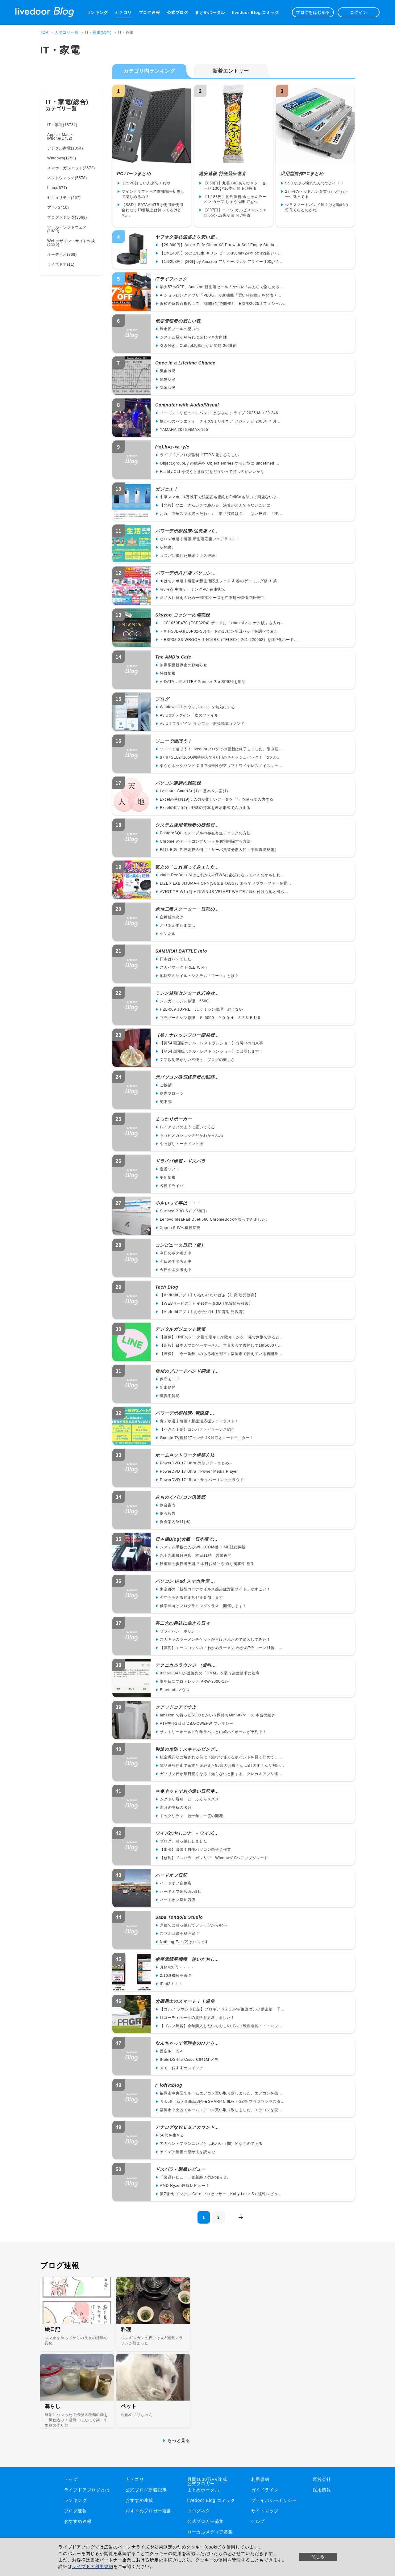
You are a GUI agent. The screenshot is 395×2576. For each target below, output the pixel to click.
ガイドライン (265, 2490)
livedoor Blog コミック (255, 13)
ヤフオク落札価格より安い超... (187, 236)
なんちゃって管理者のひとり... (187, 2043)
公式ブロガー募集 (205, 2521)
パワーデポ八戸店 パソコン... (185, 572)
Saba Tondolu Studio (179, 1917)
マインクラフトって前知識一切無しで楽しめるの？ (153, 194)
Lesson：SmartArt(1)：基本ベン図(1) (194, 791)
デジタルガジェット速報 (180, 1329)
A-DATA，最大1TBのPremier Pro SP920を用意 (203, 682)
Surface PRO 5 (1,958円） (184, 1211)
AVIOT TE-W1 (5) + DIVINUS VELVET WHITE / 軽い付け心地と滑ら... (224, 892)
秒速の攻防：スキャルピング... (187, 1749)
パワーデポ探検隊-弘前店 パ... (186, 530)
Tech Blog (166, 1287)
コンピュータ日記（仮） (180, 1245)
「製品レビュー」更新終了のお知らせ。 (195, 2177)
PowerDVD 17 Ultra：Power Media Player (199, 1471)
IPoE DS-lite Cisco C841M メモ (189, 2059)
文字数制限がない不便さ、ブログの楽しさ (197, 1060)
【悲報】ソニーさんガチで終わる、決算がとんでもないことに (215, 505)
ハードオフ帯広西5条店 (181, 1891)
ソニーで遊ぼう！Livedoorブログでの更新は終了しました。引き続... (221, 749)
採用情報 (322, 2490)
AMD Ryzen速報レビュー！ (185, 2185)
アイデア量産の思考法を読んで (187, 2152)
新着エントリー (231, 71)
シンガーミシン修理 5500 (184, 1001)
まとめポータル (210, 13)
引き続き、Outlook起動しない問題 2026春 (198, 345)
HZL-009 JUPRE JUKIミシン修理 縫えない (201, 1009)
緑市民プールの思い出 (179, 329)
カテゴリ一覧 (67, 32)
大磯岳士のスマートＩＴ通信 (184, 2001)
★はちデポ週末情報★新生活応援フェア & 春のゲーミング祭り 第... (220, 581)
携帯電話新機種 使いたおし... (187, 1959)
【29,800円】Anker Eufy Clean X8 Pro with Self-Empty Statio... (219, 245)
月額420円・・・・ (177, 1967)
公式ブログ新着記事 (146, 2490)
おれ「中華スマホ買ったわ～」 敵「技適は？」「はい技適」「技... (221, 513)
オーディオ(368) (62, 254)
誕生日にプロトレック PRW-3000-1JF (194, 1681)
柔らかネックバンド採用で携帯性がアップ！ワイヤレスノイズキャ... (221, 766)
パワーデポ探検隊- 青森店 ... (184, 1413)
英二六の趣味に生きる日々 (182, 1623)
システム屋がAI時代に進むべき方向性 (193, 337)
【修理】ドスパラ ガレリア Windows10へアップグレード (214, 1858)
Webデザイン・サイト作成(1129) (71, 243)
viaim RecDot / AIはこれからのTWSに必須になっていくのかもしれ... (222, 875)
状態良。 (168, 547)
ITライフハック (171, 278)
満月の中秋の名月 (175, 1807)
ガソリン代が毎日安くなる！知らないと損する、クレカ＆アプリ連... (221, 1774)
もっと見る (178, 2440)
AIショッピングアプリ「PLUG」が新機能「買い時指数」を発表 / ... (220, 295)
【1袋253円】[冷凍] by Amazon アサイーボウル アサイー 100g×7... (221, 261)
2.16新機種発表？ (176, 1975)
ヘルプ (258, 2521)
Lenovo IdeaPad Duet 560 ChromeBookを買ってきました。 (214, 1219)
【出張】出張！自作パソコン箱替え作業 (195, 1849)
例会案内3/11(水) (175, 1522)
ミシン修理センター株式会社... (187, 993)
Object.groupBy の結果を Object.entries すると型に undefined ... (219, 463)
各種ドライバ (172, 1186)
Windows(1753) (61, 158)
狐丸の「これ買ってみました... (187, 867)
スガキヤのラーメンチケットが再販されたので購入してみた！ (215, 1639)
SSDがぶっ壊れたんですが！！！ (315, 183)
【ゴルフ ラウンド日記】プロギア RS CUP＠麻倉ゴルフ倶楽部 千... (222, 2009)
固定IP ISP (171, 2051)
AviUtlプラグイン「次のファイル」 (191, 715)
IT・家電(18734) (62, 125)
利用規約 (260, 2479)
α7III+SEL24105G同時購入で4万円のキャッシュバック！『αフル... (220, 757)
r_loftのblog (168, 2085)
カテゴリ (123, 13)
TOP (44, 32)
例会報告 (168, 1513)
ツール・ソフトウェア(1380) (67, 229)
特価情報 (168, 673)
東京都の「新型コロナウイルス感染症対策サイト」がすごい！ (215, 1589)
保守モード (170, 1379)
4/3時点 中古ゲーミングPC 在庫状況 (192, 589)
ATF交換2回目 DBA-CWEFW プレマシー (196, 1723)
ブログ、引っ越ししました (183, 1841)
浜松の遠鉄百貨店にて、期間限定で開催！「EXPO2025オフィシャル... (223, 303)
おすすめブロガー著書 (148, 2511)
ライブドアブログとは (87, 2490)
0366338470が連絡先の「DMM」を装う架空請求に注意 (210, 1673)
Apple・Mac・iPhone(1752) (60, 137)
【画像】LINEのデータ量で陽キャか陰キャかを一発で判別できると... (222, 1337)
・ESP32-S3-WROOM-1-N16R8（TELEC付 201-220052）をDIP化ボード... (229, 640)
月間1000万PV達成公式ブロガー (207, 2481)
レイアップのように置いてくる (187, 1127)
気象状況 (168, 371)
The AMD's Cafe (173, 657)
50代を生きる (172, 2135)
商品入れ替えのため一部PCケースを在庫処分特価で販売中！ (214, 598)
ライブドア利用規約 (92, 2566)
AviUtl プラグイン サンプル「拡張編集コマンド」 (204, 724)
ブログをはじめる (313, 12)
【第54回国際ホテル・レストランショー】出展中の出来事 (211, 1043)
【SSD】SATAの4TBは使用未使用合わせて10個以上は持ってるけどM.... (152, 210)
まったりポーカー (173, 1119)
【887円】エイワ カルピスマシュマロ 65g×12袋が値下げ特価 (235, 212)
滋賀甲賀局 (170, 1396)
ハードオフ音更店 (175, 1883)
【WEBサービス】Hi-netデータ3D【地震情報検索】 (206, 1303)
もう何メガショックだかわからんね (191, 1135)
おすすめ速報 (78, 2521)
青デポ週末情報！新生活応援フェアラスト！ (199, 1421)
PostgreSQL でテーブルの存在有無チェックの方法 (205, 833)
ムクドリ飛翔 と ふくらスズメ (189, 1799)
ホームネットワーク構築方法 (184, 1455)
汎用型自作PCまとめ (302, 173)
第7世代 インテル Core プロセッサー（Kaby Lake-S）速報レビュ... (221, 2194)
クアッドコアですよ (175, 1707)
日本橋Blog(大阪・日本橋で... (186, 1539)
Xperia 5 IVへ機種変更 (180, 1228)
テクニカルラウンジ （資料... (185, 1665)
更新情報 (168, 1177)
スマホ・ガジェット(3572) (71, 168)
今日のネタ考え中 (175, 1253)
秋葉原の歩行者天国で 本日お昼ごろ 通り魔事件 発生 (207, 1564)
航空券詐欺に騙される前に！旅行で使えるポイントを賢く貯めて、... (221, 1757)
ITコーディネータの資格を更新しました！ (197, 2017)
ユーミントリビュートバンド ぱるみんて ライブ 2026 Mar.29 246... (221, 413)
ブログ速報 (149, 13)
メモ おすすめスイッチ (181, 2068)
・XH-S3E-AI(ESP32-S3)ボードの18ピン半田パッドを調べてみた (219, 631)
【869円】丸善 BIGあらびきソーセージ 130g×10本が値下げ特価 (234, 186)
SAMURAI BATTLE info (181, 951)
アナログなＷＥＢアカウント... (187, 2127)
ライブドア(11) (61, 264)
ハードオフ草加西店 (177, 1900)
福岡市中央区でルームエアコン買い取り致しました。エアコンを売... (221, 2093)
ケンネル (168, 934)
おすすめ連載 (139, 2500)
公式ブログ (177, 13)
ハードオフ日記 (171, 1875)
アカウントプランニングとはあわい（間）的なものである (211, 2143)
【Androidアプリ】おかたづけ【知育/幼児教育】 (203, 1312)
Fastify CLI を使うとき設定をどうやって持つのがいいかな (212, 471)
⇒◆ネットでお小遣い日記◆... (187, 1791)
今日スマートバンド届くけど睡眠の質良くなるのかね (316, 207)
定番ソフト (170, 1169)
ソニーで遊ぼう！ (173, 741)
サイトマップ (265, 2511)
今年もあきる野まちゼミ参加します (191, 1597)
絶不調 (166, 1102)
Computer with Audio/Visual (187, 404)
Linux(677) (57, 188)
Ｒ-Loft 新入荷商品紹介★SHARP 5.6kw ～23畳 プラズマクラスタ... (222, 2101)
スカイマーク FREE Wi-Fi (183, 967)
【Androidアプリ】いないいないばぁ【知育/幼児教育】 (209, 1295)
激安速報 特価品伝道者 (222, 173)
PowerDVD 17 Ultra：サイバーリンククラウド (202, 1480)
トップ (71, 2479)
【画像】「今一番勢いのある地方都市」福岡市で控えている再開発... (221, 1354)
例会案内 (168, 1505)
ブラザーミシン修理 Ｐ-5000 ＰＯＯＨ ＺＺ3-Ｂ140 (210, 1018)
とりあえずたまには (177, 925)
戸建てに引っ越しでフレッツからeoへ (194, 1925)
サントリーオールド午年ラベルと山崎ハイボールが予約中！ (213, 1732)
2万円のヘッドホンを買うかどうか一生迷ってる (316, 194)
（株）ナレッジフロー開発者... (187, 1035)
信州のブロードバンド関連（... (187, 1371)
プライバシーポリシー (179, 1631)
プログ (162, 699)
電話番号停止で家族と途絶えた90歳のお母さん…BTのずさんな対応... (222, 1765)
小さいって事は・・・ (178, 1203)
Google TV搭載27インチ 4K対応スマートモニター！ (207, 1438)
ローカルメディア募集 (210, 2532)
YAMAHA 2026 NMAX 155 (184, 429)
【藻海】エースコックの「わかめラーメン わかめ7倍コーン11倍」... (221, 1648)
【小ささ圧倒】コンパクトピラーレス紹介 (197, 1429)
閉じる (317, 2556)
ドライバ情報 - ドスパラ (180, 1161)
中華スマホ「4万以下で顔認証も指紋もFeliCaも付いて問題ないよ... (220, 497)
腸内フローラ (172, 1093)
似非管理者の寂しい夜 (178, 320)
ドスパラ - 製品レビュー (180, 2169)
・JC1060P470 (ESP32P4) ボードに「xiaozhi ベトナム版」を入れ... (222, 623)
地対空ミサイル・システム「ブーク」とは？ (199, 976)
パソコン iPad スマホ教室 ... (185, 1581)
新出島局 (168, 1387)
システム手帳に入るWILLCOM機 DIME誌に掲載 (203, 1547)
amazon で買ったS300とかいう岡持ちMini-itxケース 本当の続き (218, 1715)
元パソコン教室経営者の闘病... (187, 1077)
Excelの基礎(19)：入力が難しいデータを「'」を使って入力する (216, 799)
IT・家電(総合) (98, 32)
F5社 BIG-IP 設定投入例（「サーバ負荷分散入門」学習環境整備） (219, 850)
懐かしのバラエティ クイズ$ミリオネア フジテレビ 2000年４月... (220, 421)
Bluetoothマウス (174, 1690)
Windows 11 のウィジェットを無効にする (197, 707)
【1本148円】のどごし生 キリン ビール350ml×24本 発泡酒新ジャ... (221, 253)
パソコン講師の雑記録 (178, 783)
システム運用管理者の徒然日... (187, 825)
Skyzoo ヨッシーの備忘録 (182, 614)
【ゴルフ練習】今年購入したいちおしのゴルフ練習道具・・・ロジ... (221, 2026)
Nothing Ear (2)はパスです (184, 1942)
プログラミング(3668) (67, 217)
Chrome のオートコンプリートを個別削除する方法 (205, 841)
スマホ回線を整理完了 (179, 1933)
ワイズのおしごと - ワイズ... (186, 1833)
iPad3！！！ (171, 1984)
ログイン (358, 12)
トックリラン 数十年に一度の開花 (191, 1816)
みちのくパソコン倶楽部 (180, 1497)
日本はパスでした (175, 959)
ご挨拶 (166, 1085)
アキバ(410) (58, 207)
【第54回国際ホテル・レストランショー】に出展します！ (211, 1051)
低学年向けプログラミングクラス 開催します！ (203, 1606)
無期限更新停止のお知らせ (183, 665)
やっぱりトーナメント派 (181, 1144)
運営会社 (322, 2479)
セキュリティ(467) (64, 198)
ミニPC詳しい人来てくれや (146, 183)
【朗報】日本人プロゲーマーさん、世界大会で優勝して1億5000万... (221, 1345)
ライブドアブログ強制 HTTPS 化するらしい (199, 455)
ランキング (97, 13)
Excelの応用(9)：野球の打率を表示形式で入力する (205, 808)
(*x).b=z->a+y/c (172, 446)
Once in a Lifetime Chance (185, 362)
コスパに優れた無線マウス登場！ (189, 556)
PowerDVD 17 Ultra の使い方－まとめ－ (196, 1463)
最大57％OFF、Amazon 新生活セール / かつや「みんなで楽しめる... (222, 287)
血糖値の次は (172, 917)
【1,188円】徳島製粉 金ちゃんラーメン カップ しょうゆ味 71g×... (235, 199)
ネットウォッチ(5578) (67, 178)
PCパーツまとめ (134, 173)
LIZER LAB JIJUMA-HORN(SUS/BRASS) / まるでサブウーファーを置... (225, 883)
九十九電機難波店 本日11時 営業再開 (196, 1555)
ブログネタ (198, 2511)
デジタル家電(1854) (65, 148)
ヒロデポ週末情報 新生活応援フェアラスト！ (200, 539)
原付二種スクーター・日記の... (187, 909)
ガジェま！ (166, 488)
